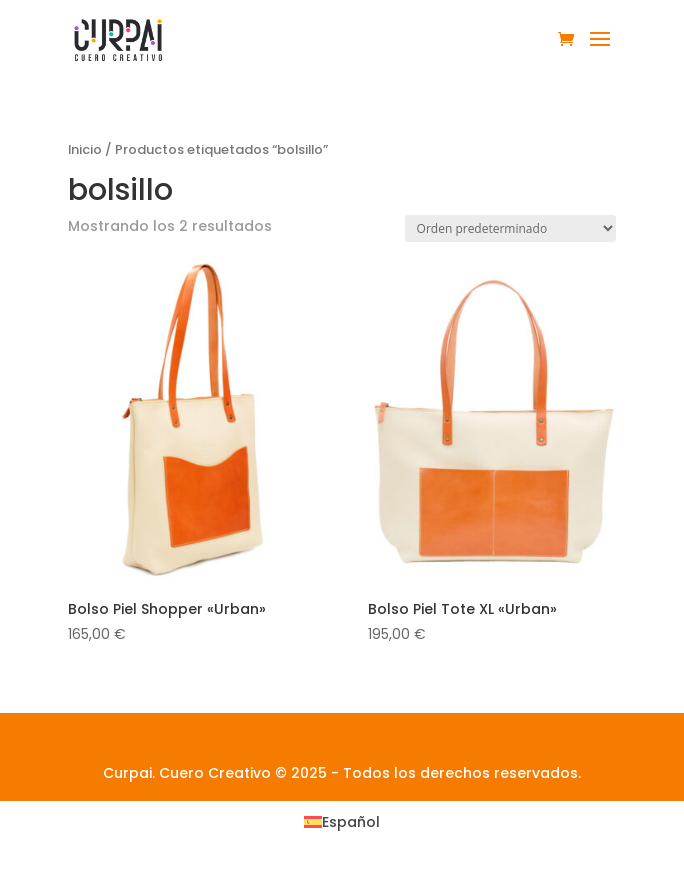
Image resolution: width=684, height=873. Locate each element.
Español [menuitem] (351, 822)
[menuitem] (342, 822)
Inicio (85, 149)
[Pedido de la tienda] (510, 228)
